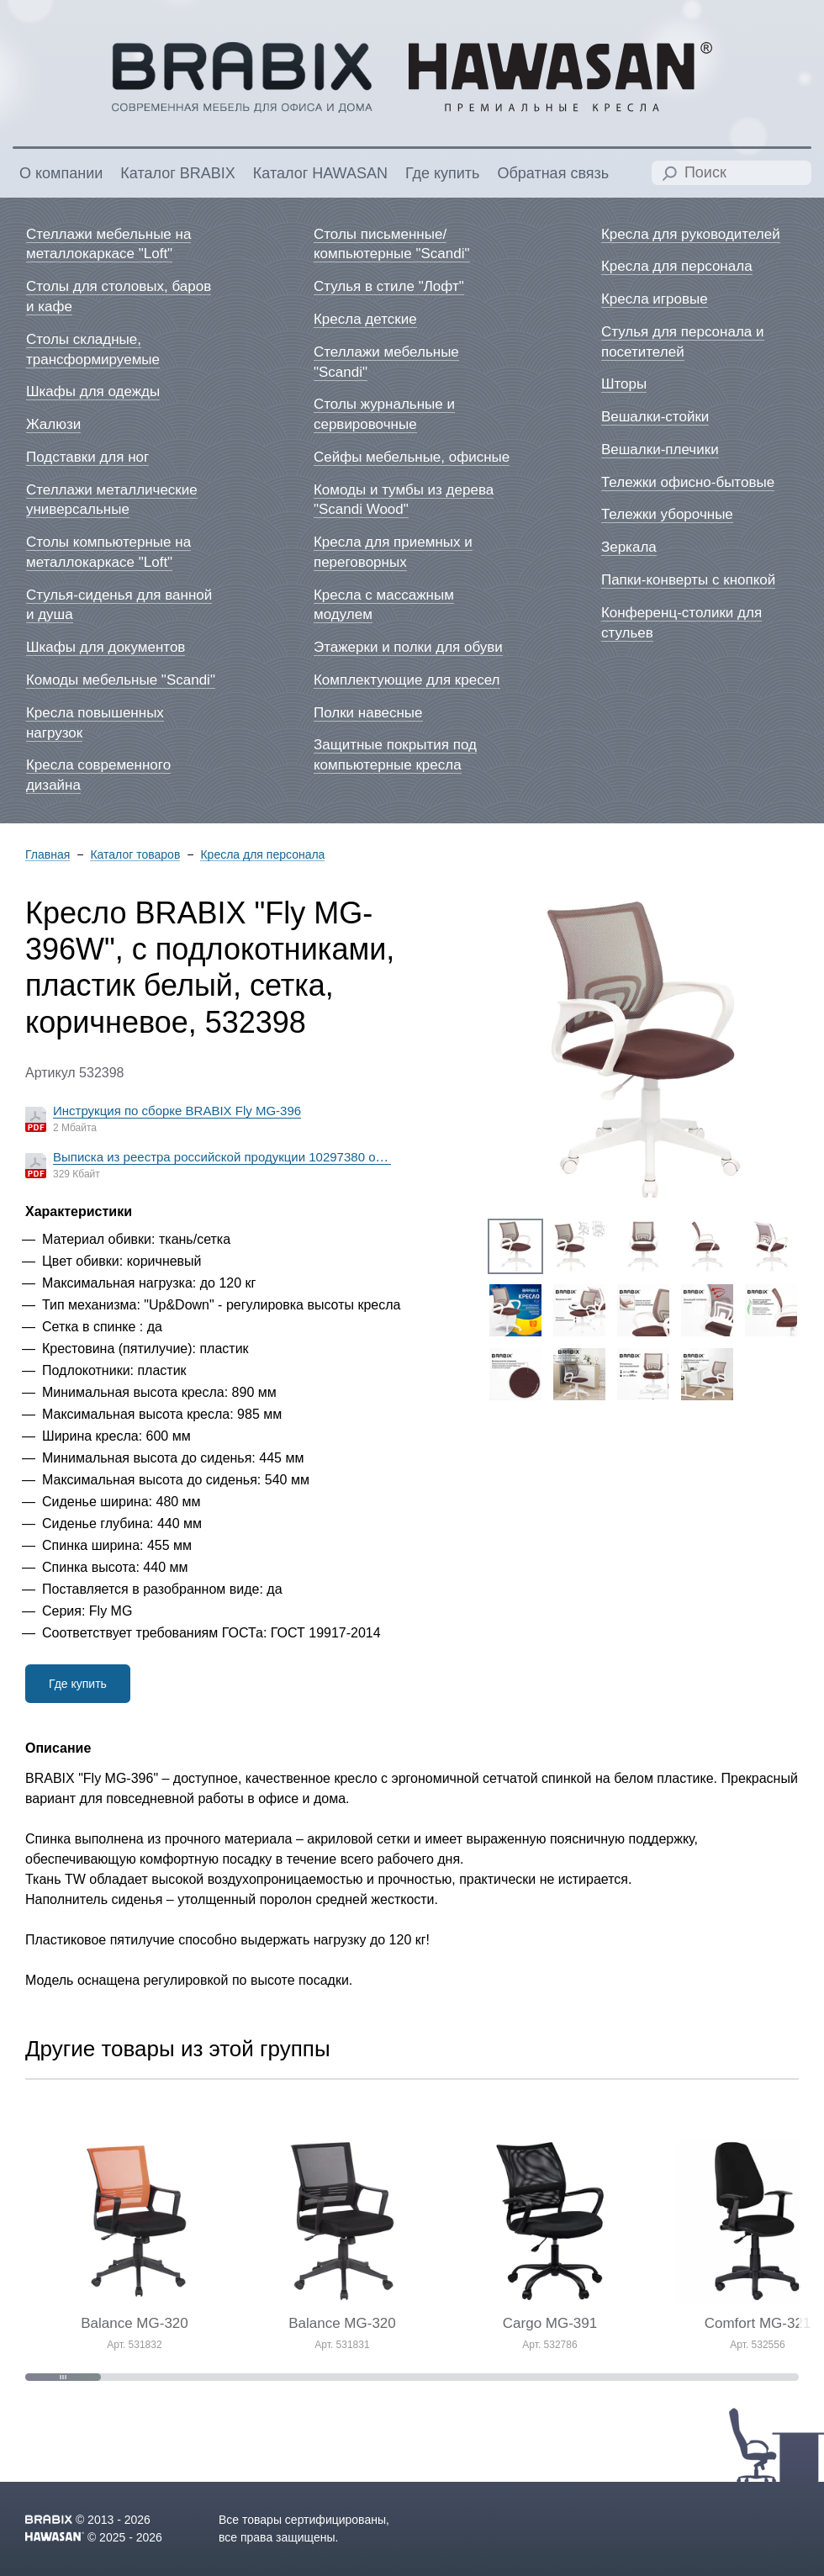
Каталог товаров (135, 855)
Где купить (78, 1683)
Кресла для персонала (262, 855)
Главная (47, 855)
